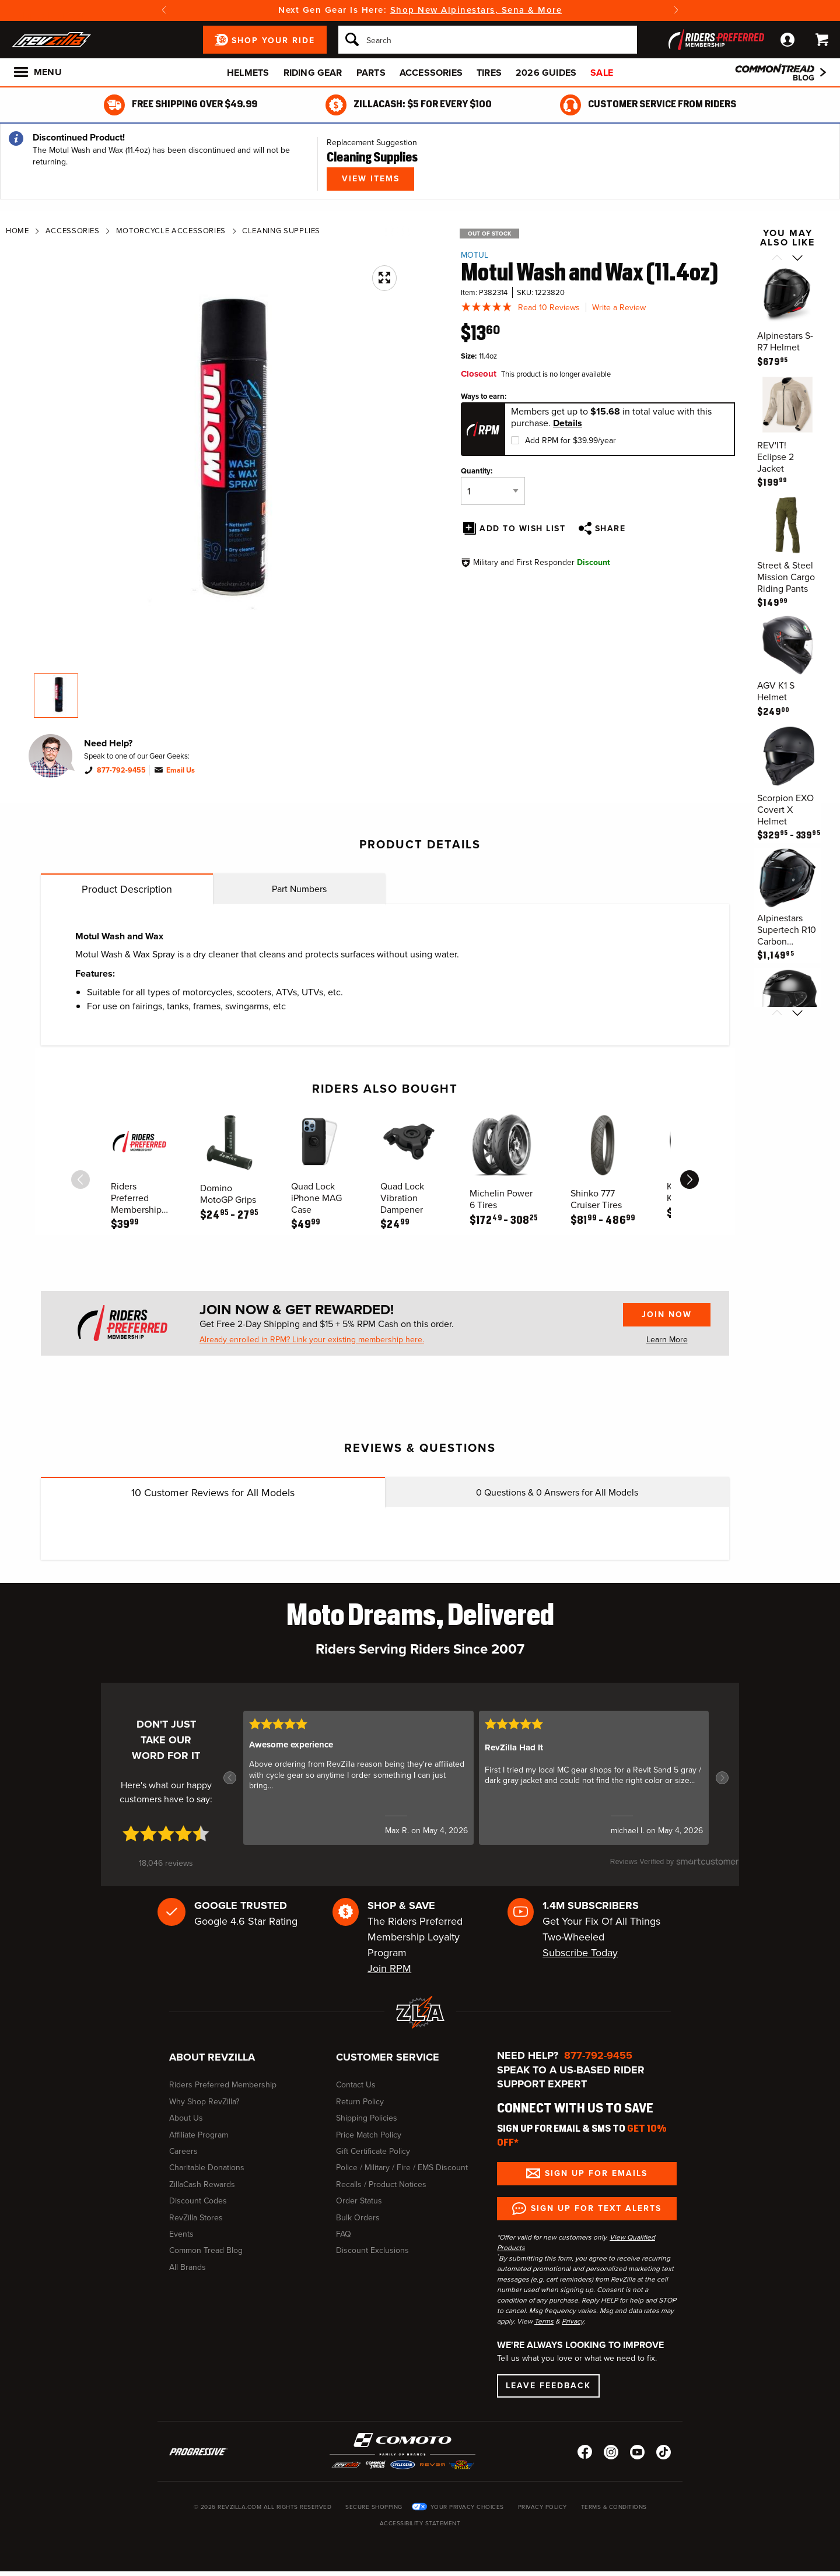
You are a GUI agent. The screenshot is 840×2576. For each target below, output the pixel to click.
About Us (186, 2118)
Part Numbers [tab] (299, 889)
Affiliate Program (198, 2135)
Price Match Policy (368, 2135)
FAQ (343, 2234)
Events (181, 2234)
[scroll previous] (80, 1179)
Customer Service (387, 2057)
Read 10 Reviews (549, 307)
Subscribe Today (580, 1952)
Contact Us (356, 2085)
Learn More (667, 1339)
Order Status (359, 2201)
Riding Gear (313, 72)
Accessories (431, 72)
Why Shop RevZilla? (204, 2102)
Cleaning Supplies (279, 230)
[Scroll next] (798, 258)
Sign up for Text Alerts (596, 2208)
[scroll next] (689, 1179)
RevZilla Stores (196, 2218)
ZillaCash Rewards (202, 2184)
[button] (229, 1777)
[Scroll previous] (777, 258)
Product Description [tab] (127, 889)
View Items (371, 179)
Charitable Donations (206, 2167)
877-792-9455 (121, 770)
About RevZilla (212, 2057)
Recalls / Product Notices (381, 2184)
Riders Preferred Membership (222, 2085)
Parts (371, 72)
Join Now (667, 1314)
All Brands (187, 2267)
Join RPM (389, 1968)
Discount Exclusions (372, 2250)
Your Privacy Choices (467, 2507)
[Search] (487, 40)
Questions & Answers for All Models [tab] (557, 1492)
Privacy (572, 2321)
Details (567, 423)
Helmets (248, 72)
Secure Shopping (373, 2507)
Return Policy (360, 2102)
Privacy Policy (542, 2507)
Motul (474, 255)
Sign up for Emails (596, 2173)
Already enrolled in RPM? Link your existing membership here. (312, 1340)
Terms (544, 2321)
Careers (183, 2151)
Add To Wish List (522, 528)
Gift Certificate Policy (373, 2151)
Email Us (180, 770)
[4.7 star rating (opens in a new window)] (166, 1833)
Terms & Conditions (614, 2507)
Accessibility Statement (420, 2523)
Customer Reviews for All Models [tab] (213, 1492)
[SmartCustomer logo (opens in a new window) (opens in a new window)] (674, 1867)
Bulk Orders (358, 2218)
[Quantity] (493, 491)
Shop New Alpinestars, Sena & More (476, 9)
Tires (489, 72)
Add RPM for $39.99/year (570, 440)
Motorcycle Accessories (168, 230)
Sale (601, 72)
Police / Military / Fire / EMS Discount (402, 2167)
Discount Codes (198, 2201)
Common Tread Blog (206, 2250)
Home (17, 230)
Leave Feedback (548, 2386)
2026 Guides (546, 72)
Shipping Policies (366, 2118)
